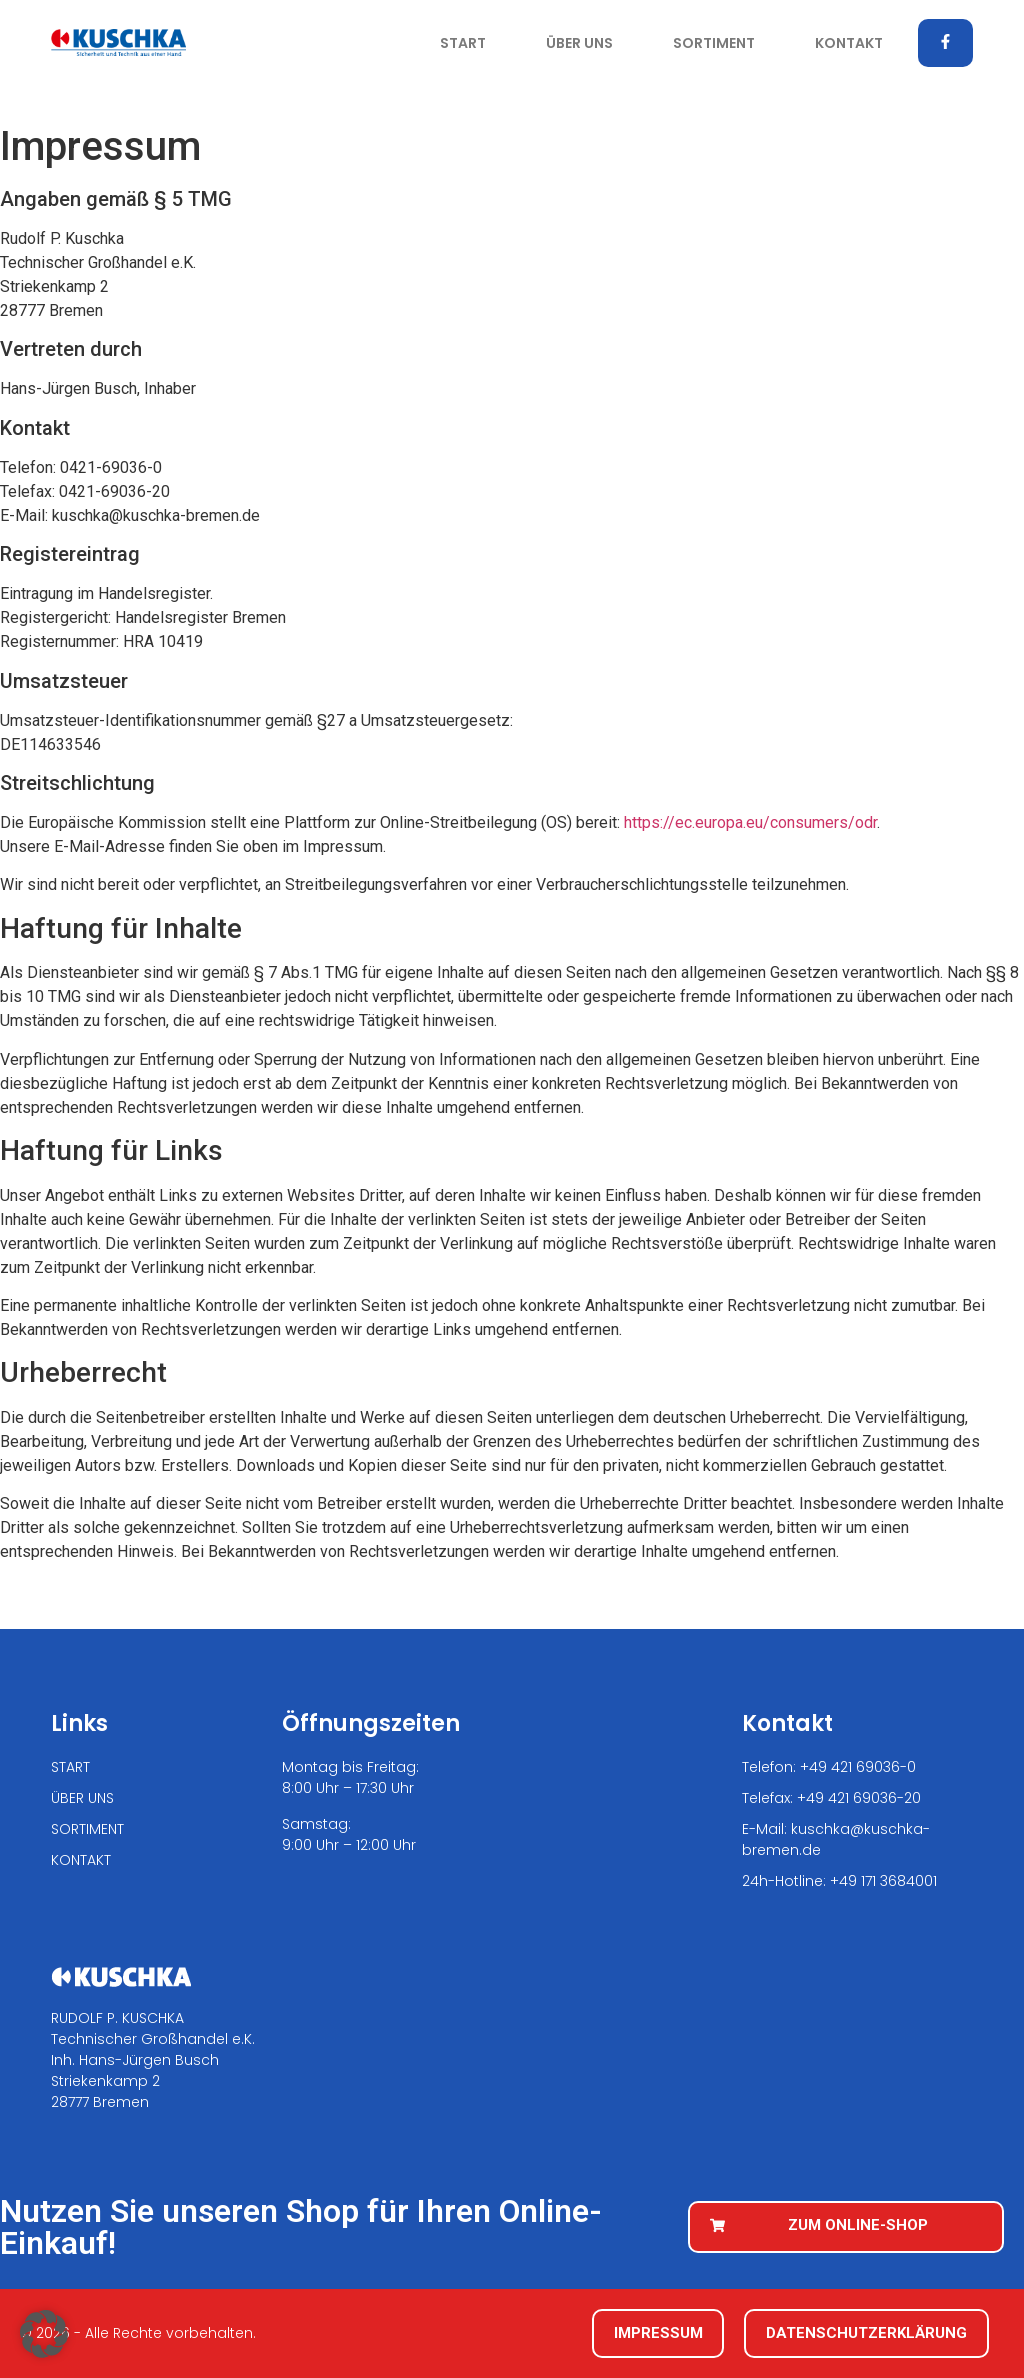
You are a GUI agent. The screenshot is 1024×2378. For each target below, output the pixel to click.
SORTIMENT (714, 43)
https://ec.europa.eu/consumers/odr (750, 822)
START (463, 43)
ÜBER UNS (579, 43)
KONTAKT (849, 43)
